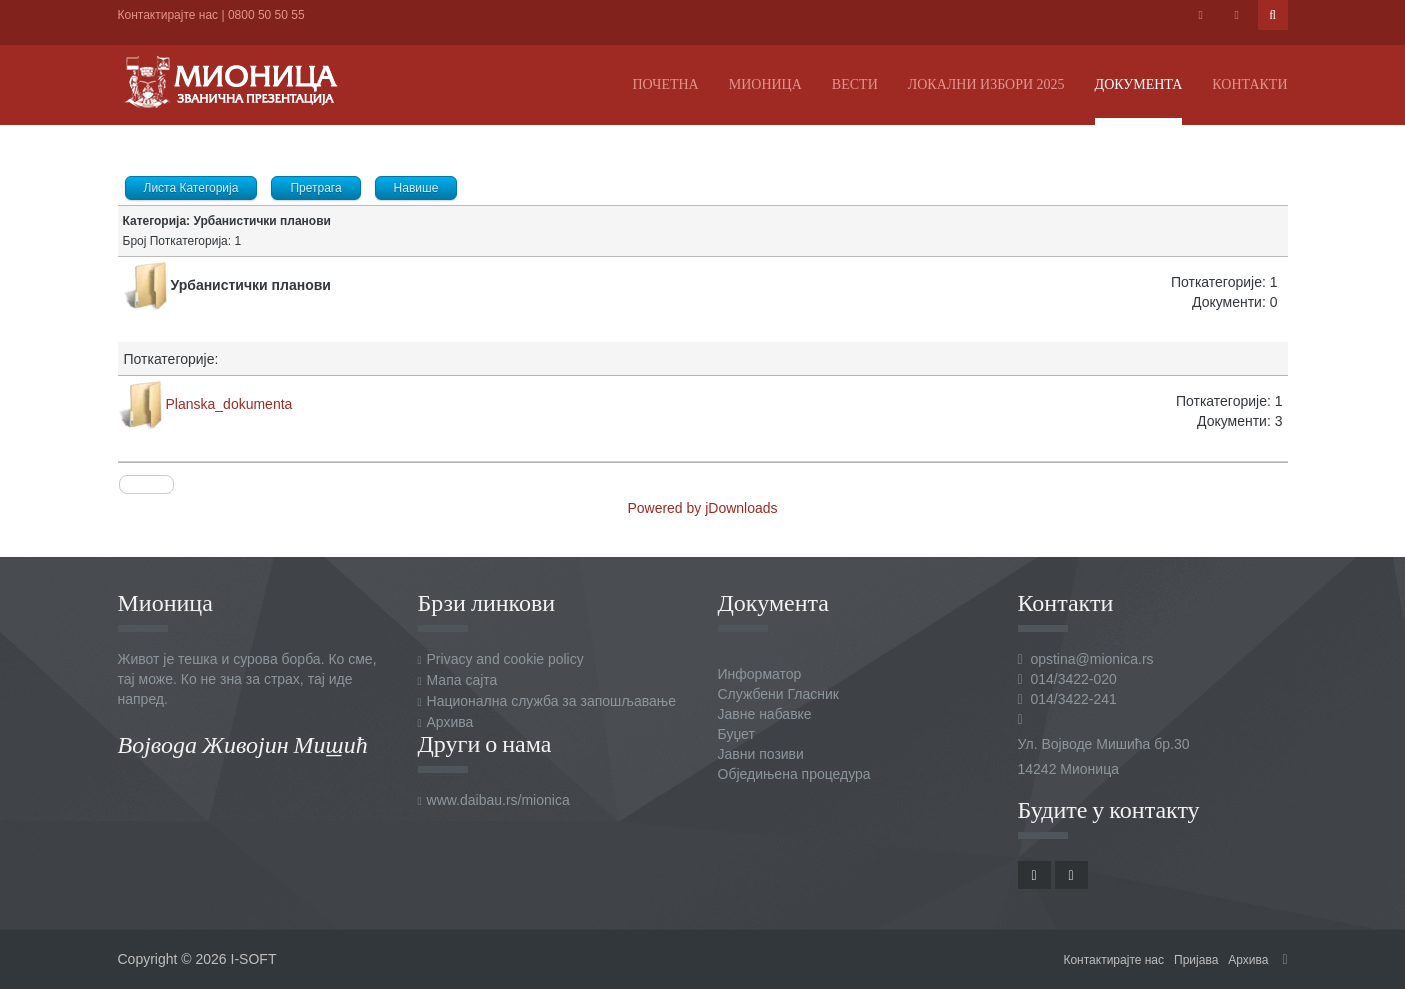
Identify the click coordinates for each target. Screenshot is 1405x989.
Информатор (760, 674)
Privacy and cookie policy (505, 659)
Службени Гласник (778, 694)
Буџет (736, 734)
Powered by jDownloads (702, 508)
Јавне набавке (765, 714)
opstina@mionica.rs (1091, 659)
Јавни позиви (761, 754)
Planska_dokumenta (229, 404)
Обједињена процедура (794, 774)
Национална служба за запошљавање (551, 701)
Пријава (1196, 960)
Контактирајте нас (168, 15)
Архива (450, 722)
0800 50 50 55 (266, 15)
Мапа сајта (462, 680)
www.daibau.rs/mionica (498, 800)
